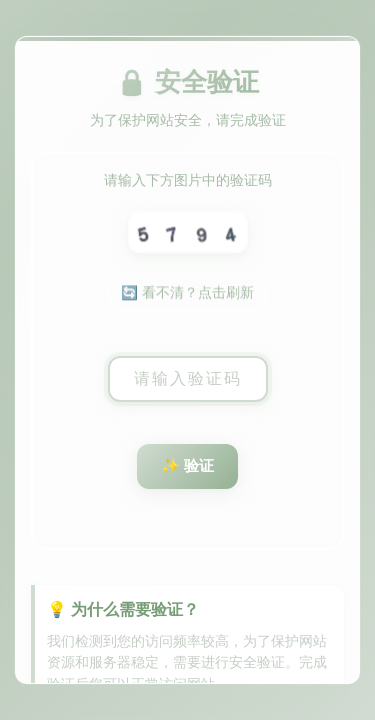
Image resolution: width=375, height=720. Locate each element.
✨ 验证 (187, 465)
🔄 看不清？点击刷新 (187, 294)
